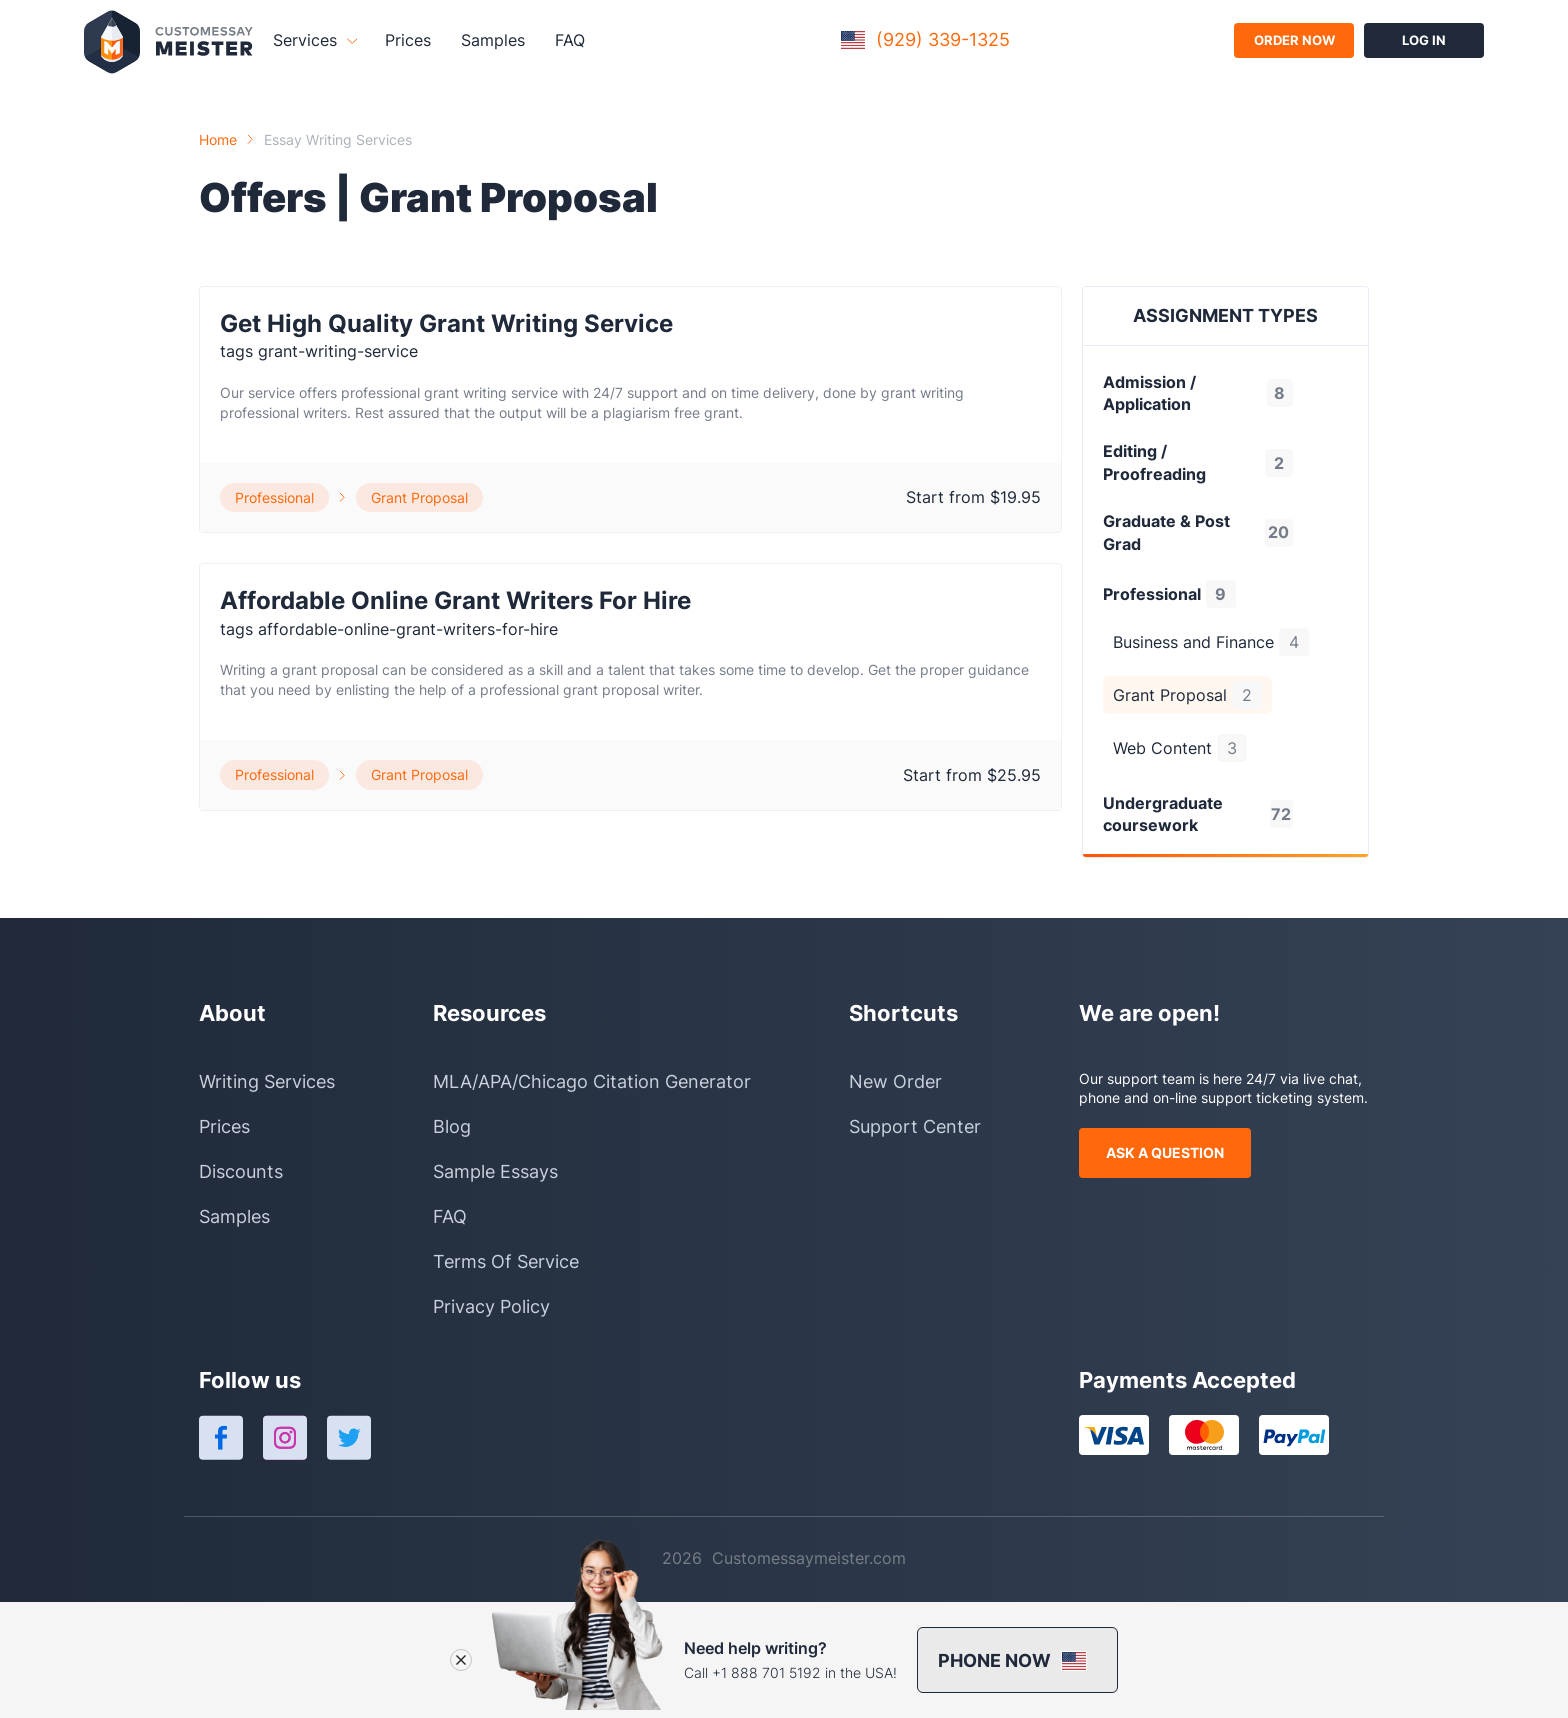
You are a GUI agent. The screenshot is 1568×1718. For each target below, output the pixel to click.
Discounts (241, 1171)
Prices (408, 40)
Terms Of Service (506, 1261)
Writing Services (267, 1081)
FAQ (570, 40)
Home (218, 139)
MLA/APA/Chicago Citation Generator (592, 1081)
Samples (493, 40)
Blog (452, 1126)
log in (1424, 40)
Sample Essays (495, 1171)
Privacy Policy (491, 1306)
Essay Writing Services (338, 139)
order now (1294, 40)
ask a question (1165, 1152)
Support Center (915, 1126)
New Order (895, 1081)
